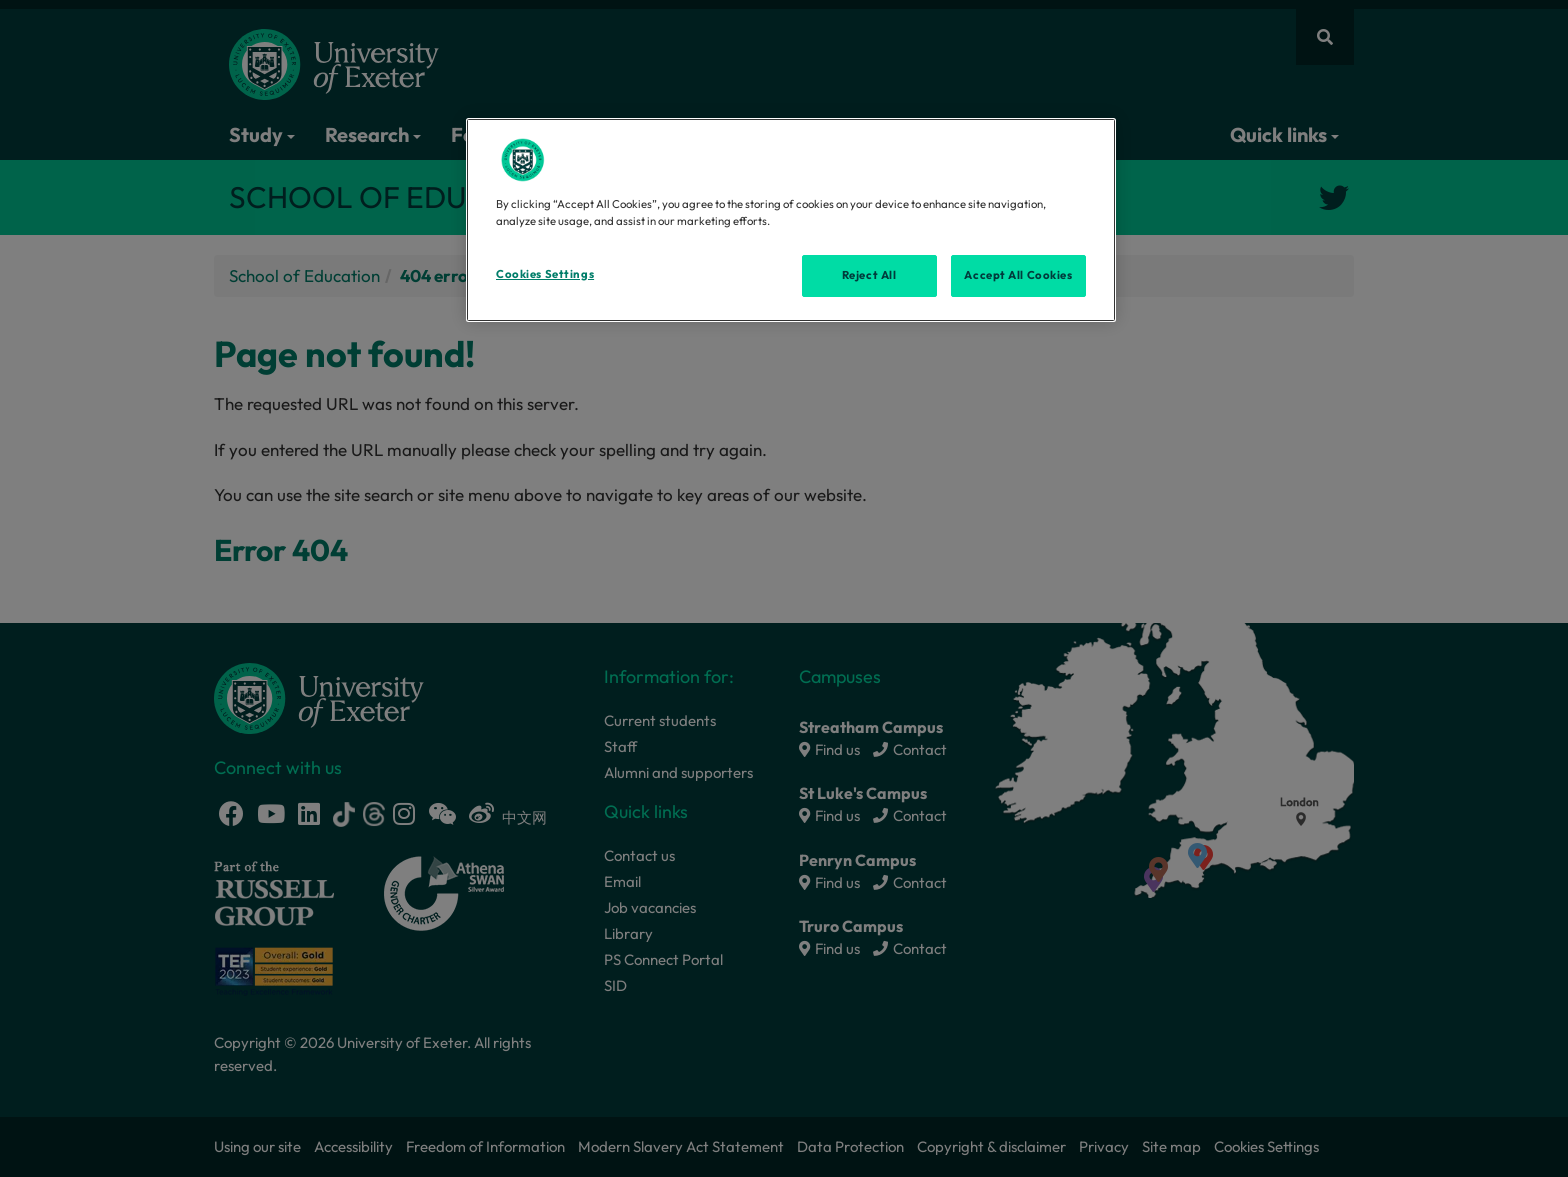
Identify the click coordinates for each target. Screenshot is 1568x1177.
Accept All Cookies (1018, 275)
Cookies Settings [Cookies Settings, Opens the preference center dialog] (545, 274)
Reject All (869, 275)
